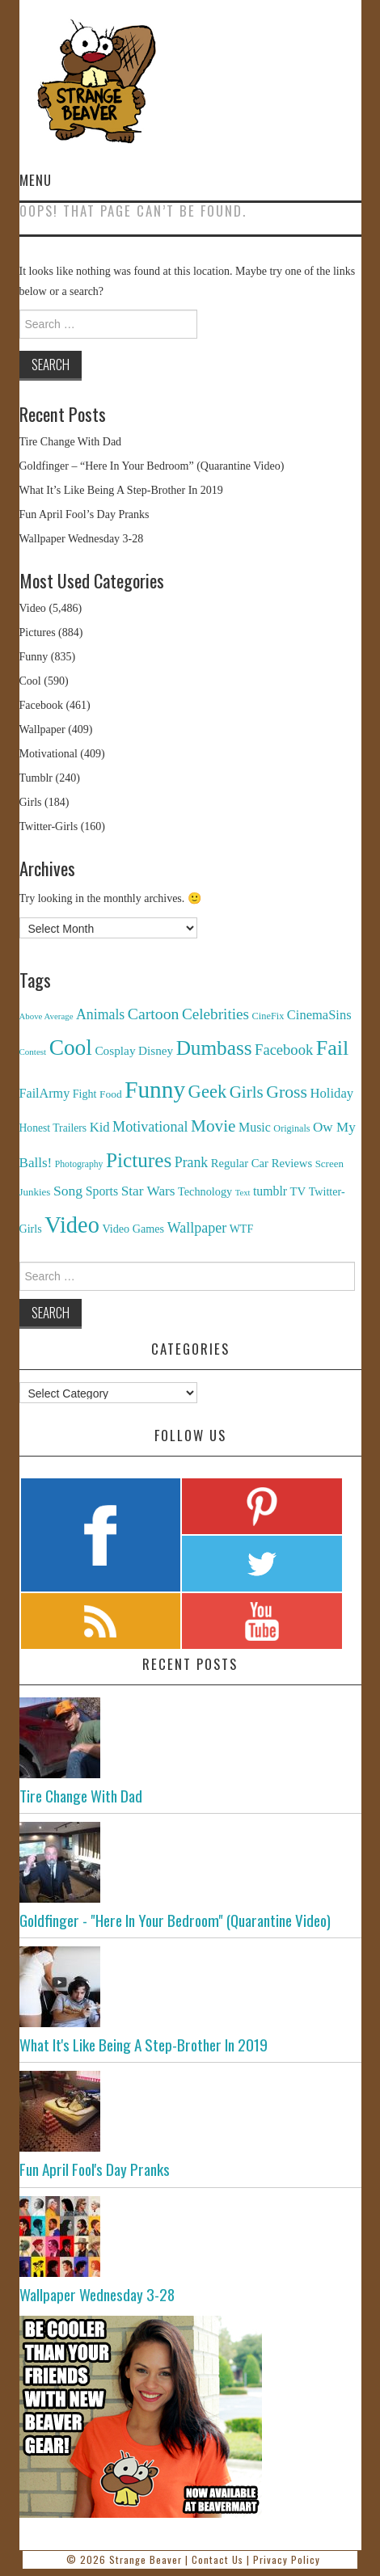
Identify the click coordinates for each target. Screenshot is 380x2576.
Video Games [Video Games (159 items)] (133, 1228)
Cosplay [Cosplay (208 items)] (115, 1050)
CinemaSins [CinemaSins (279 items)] (319, 1014)
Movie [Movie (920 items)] (213, 1126)
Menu (35, 180)
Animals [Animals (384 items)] (100, 1014)
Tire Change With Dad (70, 442)
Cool (30, 681)
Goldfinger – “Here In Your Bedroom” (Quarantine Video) (152, 466)
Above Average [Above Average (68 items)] (46, 1016)
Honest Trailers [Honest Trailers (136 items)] (53, 1128)
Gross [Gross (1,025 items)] (286, 1092)
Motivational (48, 754)
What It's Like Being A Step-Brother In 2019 (143, 2044)
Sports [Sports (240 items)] (102, 1191)
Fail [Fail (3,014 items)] (332, 1048)
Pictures (37, 632)
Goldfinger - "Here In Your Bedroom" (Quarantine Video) (175, 1920)
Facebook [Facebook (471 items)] (284, 1049)
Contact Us (217, 2559)
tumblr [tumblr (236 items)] (270, 1191)
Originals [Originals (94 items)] (291, 1128)
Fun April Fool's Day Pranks (94, 2169)
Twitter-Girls (48, 826)
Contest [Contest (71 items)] (33, 1051)
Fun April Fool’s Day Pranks (84, 514)
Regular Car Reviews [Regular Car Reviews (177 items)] (261, 1163)
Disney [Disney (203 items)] (155, 1050)
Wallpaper (42, 729)
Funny (34, 657)
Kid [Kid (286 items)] (100, 1127)
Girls (30, 802)
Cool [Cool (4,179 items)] (70, 1047)
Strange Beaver (145, 2559)
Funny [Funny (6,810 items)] (155, 1089)
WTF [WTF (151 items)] (242, 1229)
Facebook (41, 705)
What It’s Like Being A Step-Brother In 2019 (121, 490)
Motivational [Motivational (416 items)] (150, 1127)
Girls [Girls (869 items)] (247, 1092)
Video (32, 608)
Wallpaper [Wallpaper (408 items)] (197, 1228)
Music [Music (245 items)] (255, 1127)
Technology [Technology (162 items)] (205, 1191)
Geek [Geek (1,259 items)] (207, 1091)
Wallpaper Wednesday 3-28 (81, 539)
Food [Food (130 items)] (110, 1094)
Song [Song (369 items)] (67, 1191)
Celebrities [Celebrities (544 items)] (215, 1014)
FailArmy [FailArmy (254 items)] (44, 1093)
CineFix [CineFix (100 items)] (268, 1016)
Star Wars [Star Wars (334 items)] (148, 1191)
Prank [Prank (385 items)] (192, 1162)
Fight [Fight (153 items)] (85, 1093)
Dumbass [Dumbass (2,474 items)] (214, 1048)
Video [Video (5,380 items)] (71, 1224)
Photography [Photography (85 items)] (79, 1164)
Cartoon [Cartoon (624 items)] (153, 1013)
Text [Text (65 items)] (243, 1192)
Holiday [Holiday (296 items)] (331, 1093)
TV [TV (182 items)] (298, 1191)
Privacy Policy (286, 2559)
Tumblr (36, 778)
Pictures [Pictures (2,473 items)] (138, 1160)
